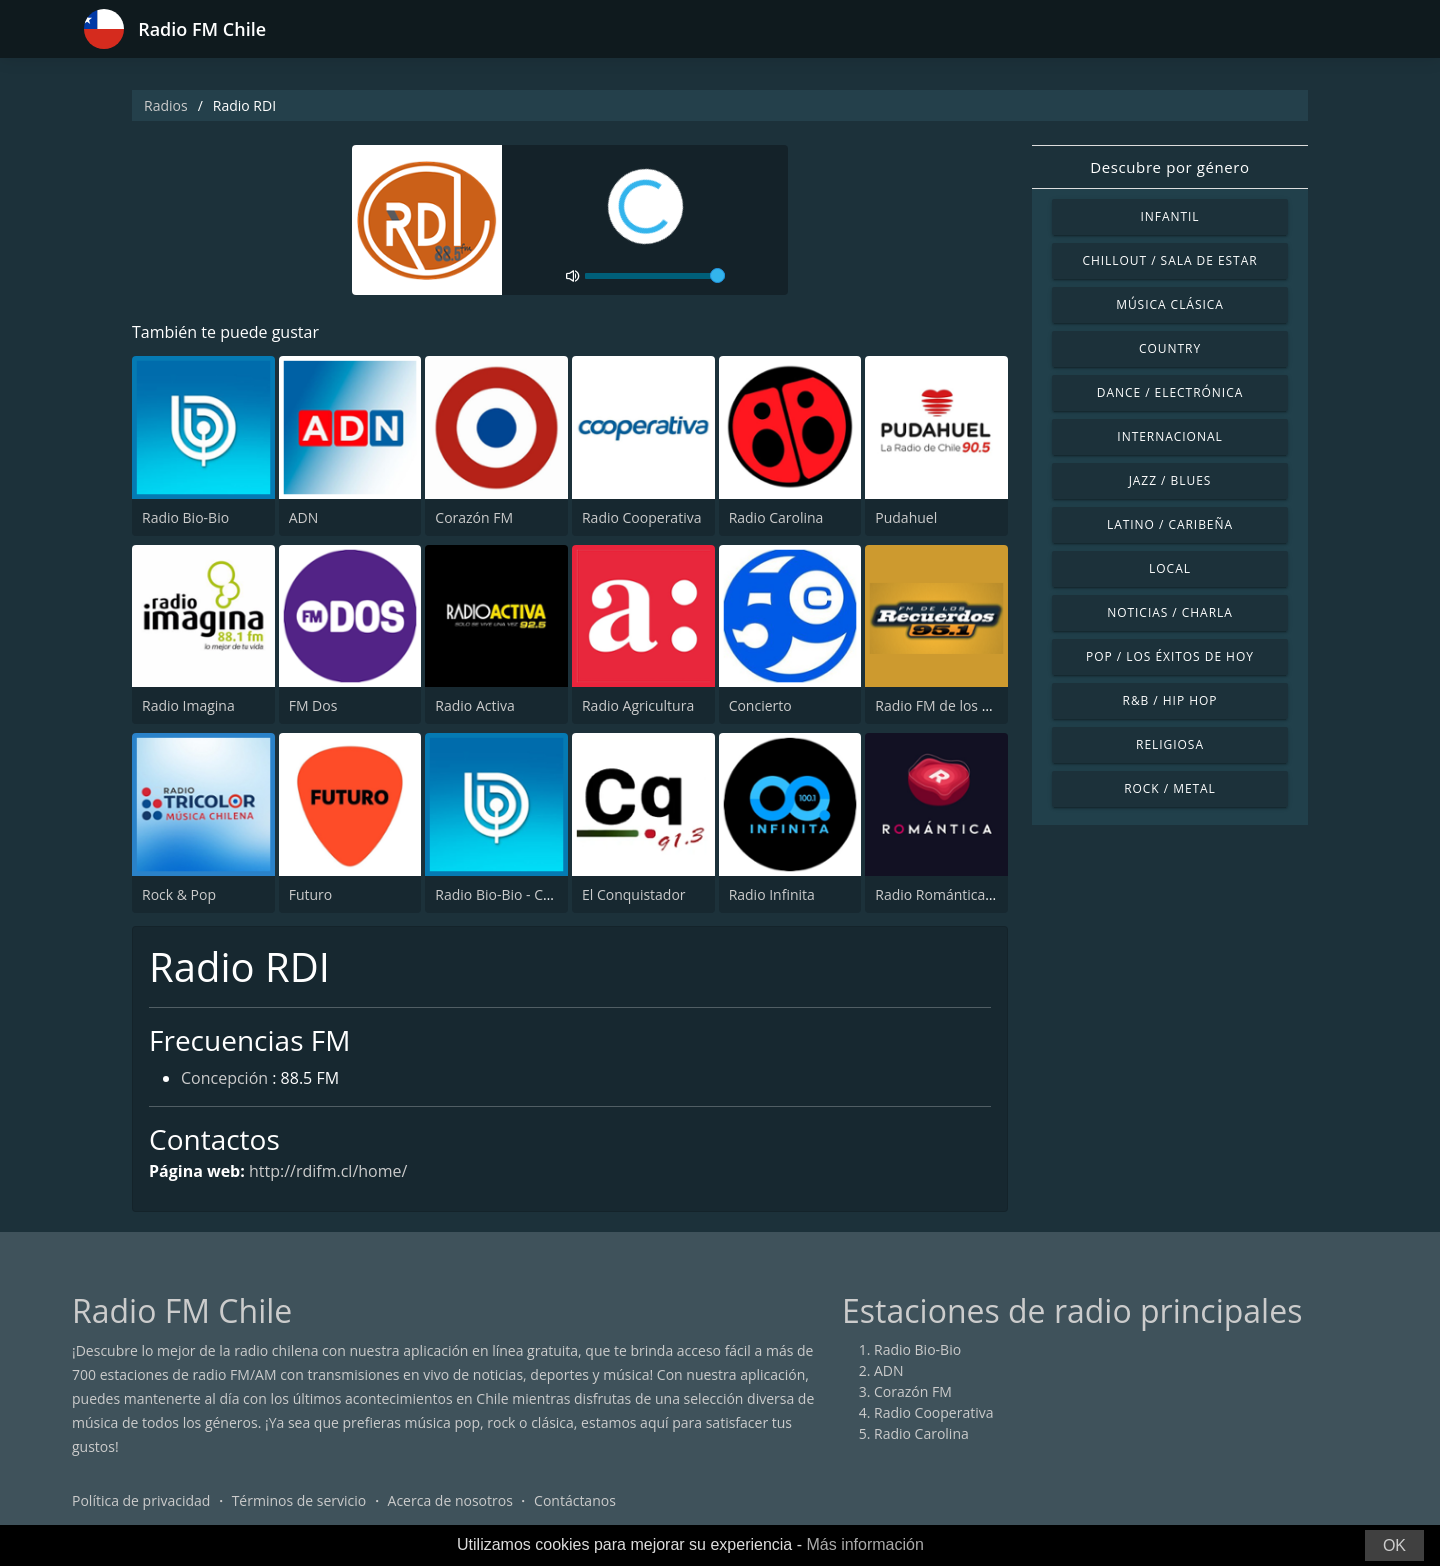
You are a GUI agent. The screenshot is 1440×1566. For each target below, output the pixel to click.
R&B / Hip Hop (1170, 700)
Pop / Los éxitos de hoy (1170, 656)
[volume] (655, 276)
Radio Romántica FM (941, 894)
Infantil (1169, 216)
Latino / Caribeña (1170, 524)
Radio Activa (474, 705)
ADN (304, 517)
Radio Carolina (776, 517)
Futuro (311, 894)
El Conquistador (634, 894)
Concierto (760, 705)
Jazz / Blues (1170, 480)
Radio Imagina (188, 705)
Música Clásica (1170, 304)
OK (1394, 1545)
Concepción (224, 1078)
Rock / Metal (1170, 788)
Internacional (1169, 436)
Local (1170, 568)
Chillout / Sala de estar (1169, 260)
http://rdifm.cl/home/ (328, 1171)
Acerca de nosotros (450, 1500)
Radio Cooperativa (641, 517)
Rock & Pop (179, 894)
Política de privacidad (141, 1500)
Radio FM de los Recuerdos (962, 705)
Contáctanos (575, 1500)
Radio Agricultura (638, 705)
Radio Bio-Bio (185, 517)
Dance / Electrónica (1170, 392)
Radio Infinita (772, 894)
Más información (864, 1544)
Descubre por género (1169, 167)
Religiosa (1170, 744)
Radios (166, 105)
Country (1170, 348)
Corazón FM (474, 517)
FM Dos (313, 705)
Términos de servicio (299, 1500)
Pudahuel (906, 517)
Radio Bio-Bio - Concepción (522, 894)
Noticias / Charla (1170, 612)
